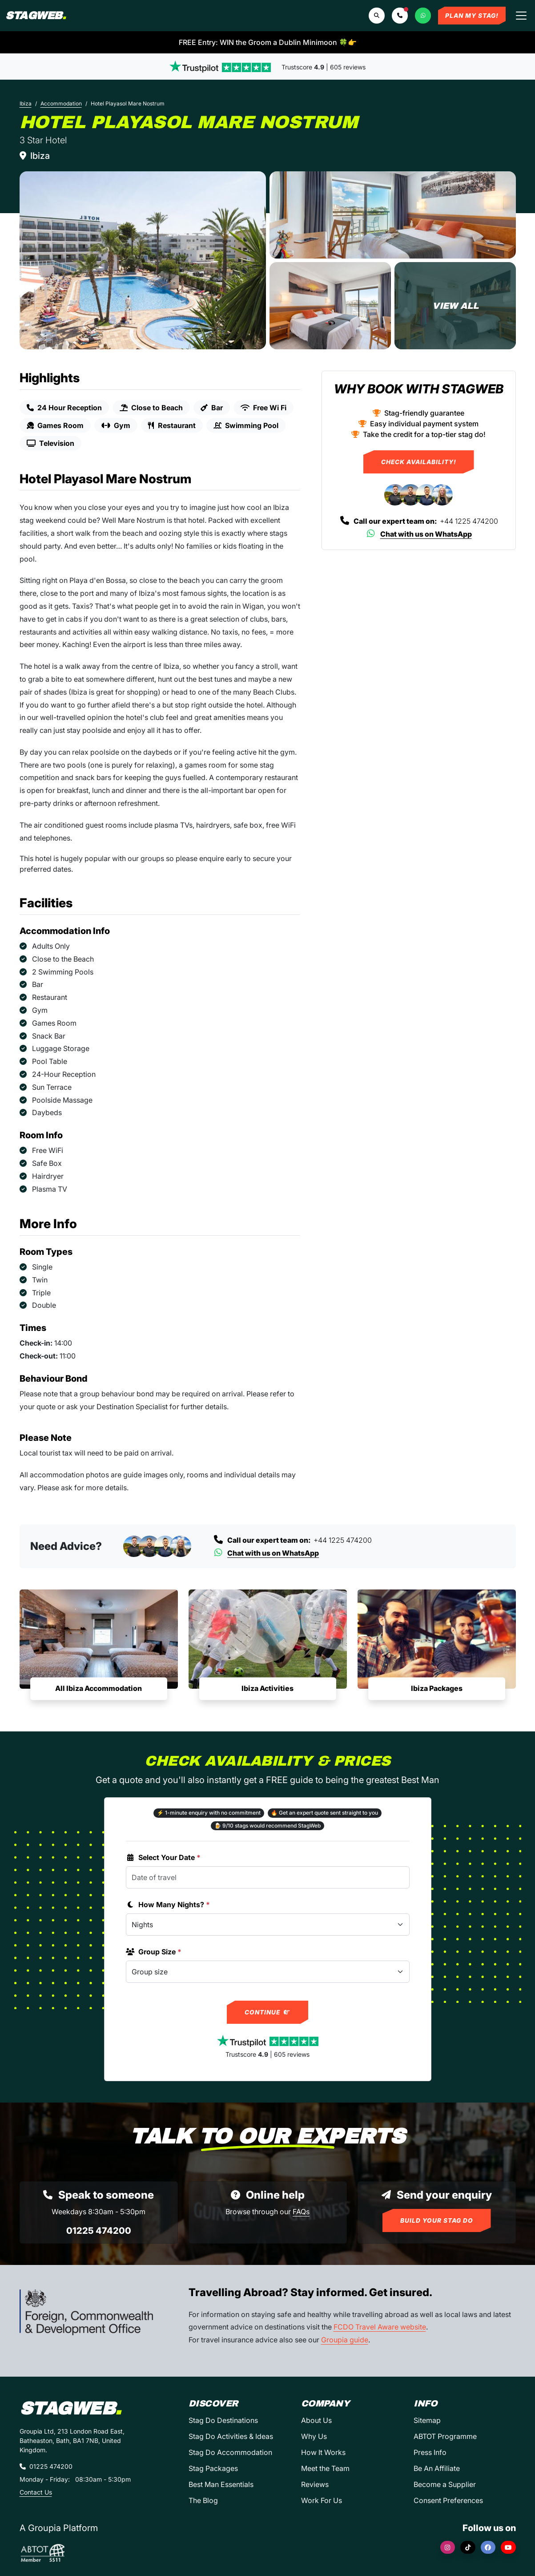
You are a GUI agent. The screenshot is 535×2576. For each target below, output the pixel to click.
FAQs (301, 2211)
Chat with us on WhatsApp (419, 534)
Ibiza (26, 103)
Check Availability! (418, 461)
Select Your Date (163, 1857)
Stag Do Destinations (223, 2420)
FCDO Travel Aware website (380, 2326)
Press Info (430, 2452)
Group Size (153, 1951)
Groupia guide (344, 2339)
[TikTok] (467, 2547)
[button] (400, 16)
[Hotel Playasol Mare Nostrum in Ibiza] (143, 260)
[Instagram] (447, 2547)
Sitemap (427, 2420)
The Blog (203, 2500)
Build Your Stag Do (436, 2220)
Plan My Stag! (472, 15)
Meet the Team (325, 2468)
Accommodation (61, 103)
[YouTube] (508, 2547)
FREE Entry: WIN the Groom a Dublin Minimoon (268, 42)
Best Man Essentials (221, 2484)
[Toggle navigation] (521, 15)
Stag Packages (213, 2468)
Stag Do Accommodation (230, 2452)
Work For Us (321, 2500)
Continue (267, 2012)
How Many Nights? (168, 1904)
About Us (316, 2420)
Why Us (314, 2436)
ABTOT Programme (445, 2436)
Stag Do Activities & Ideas (231, 2436)
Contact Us (36, 2492)
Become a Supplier (445, 2484)
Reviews (315, 2484)
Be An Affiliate (437, 2468)
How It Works (323, 2452)
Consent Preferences (448, 2500)
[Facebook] (488, 2547)
